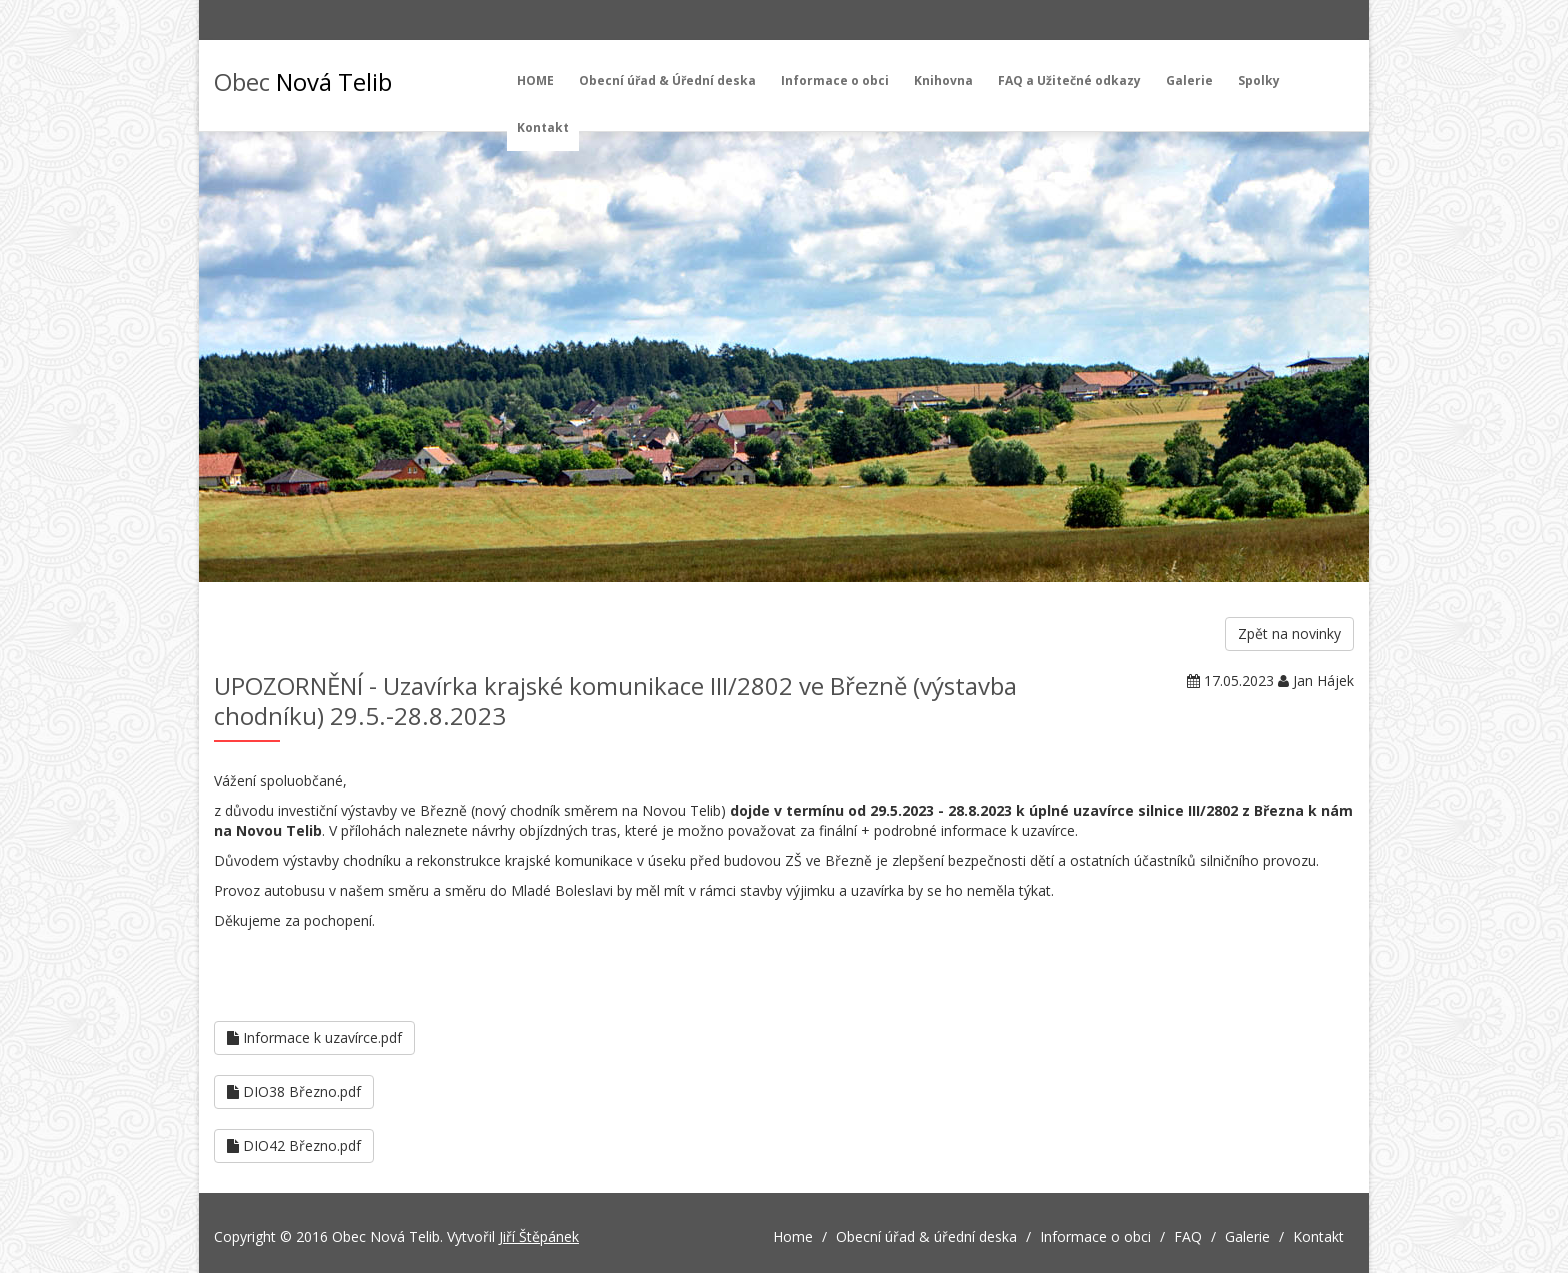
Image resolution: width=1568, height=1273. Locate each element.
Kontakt (543, 127)
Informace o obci (835, 80)
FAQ (1188, 1236)
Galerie (1189, 80)
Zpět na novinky (1289, 633)
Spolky (1259, 80)
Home (793, 1236)
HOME (535, 80)
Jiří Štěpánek (539, 1236)
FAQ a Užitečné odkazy (1069, 80)
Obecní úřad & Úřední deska (667, 80)
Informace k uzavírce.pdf (314, 1037)
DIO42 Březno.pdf (294, 1145)
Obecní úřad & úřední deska (926, 1236)
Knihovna (943, 80)
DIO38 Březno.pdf (294, 1091)
